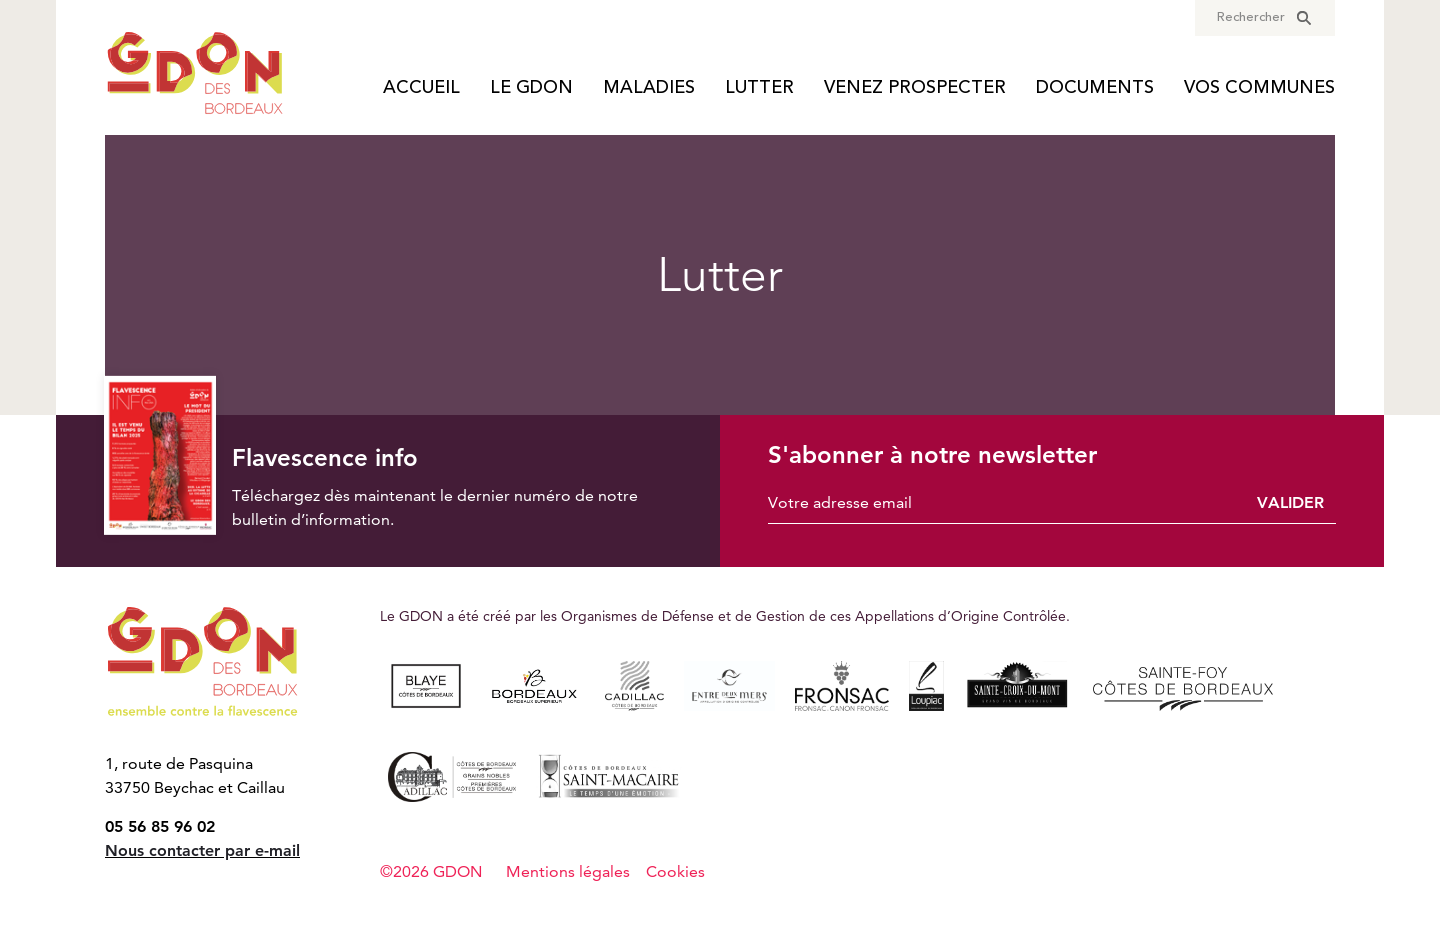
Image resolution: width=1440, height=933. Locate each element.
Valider (1290, 502)
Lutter (759, 89)
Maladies (649, 89)
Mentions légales (568, 871)
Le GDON (531, 89)
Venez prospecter (915, 89)
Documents (1095, 89)
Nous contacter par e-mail (202, 850)
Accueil (421, 89)
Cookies (675, 871)
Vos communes (1259, 89)
